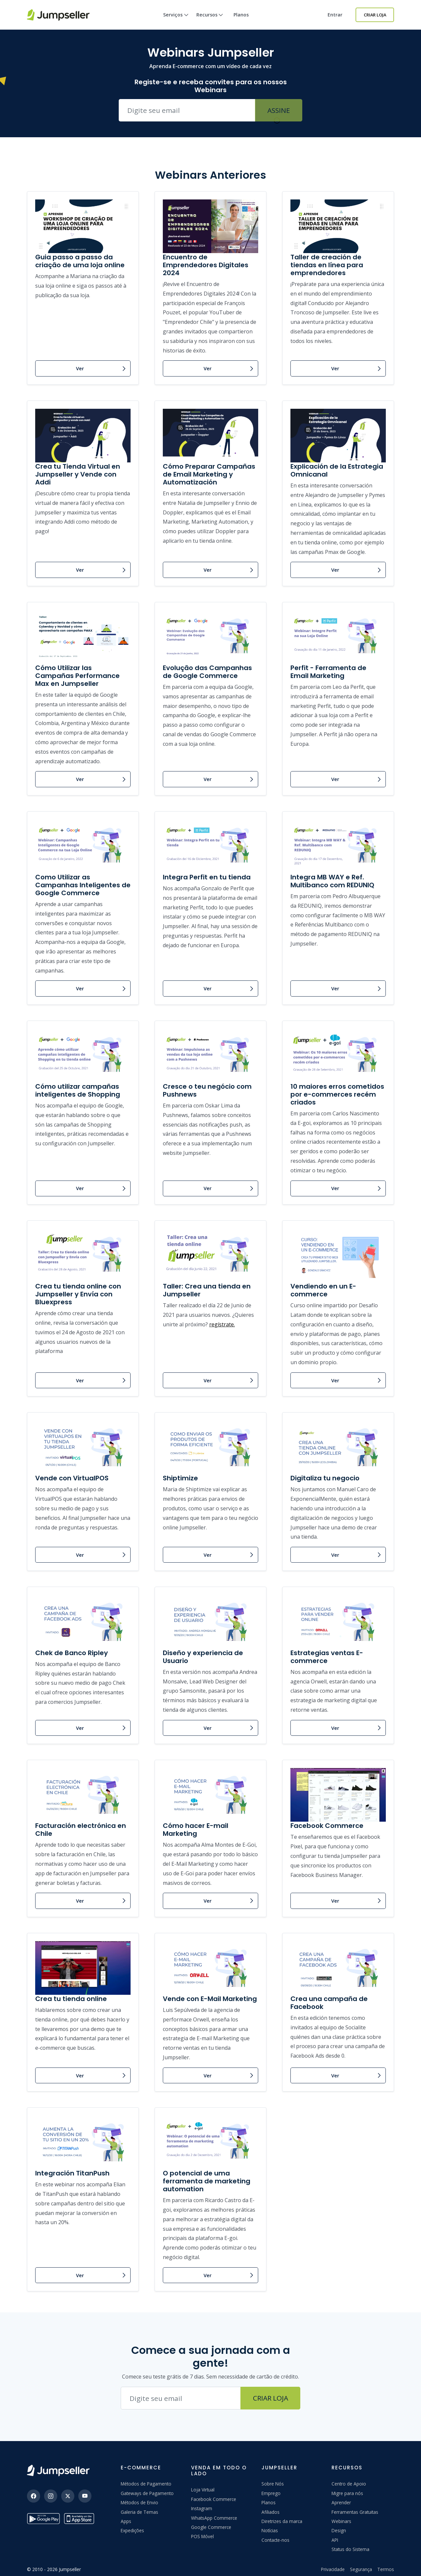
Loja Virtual (202, 2489)
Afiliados (270, 2512)
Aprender (341, 2502)
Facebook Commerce (213, 2499)
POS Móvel (202, 2536)
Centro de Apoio (349, 2484)
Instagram (201, 2508)
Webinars (341, 2521)
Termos (385, 2569)
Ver (80, 368)
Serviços (175, 21)
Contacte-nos (275, 2540)
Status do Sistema (350, 2549)
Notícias (269, 2530)
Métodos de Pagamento (146, 2484)
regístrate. (222, 1324)
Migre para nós (347, 2493)
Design (339, 2530)
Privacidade (333, 2569)
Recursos (209, 21)
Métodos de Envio (139, 2502)
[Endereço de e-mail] (181, 2398)
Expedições (132, 2530)
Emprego (271, 2493)
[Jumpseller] (58, 2470)
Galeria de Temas (139, 2512)
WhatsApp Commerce (214, 2518)
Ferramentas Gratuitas (355, 2512)
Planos (241, 15)
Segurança (361, 2569)
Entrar (335, 15)
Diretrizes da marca (281, 2521)
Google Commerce (211, 2527)
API (335, 2540)
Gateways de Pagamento (147, 2493)
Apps (126, 2521)
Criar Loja (375, 15)
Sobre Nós (272, 2484)
